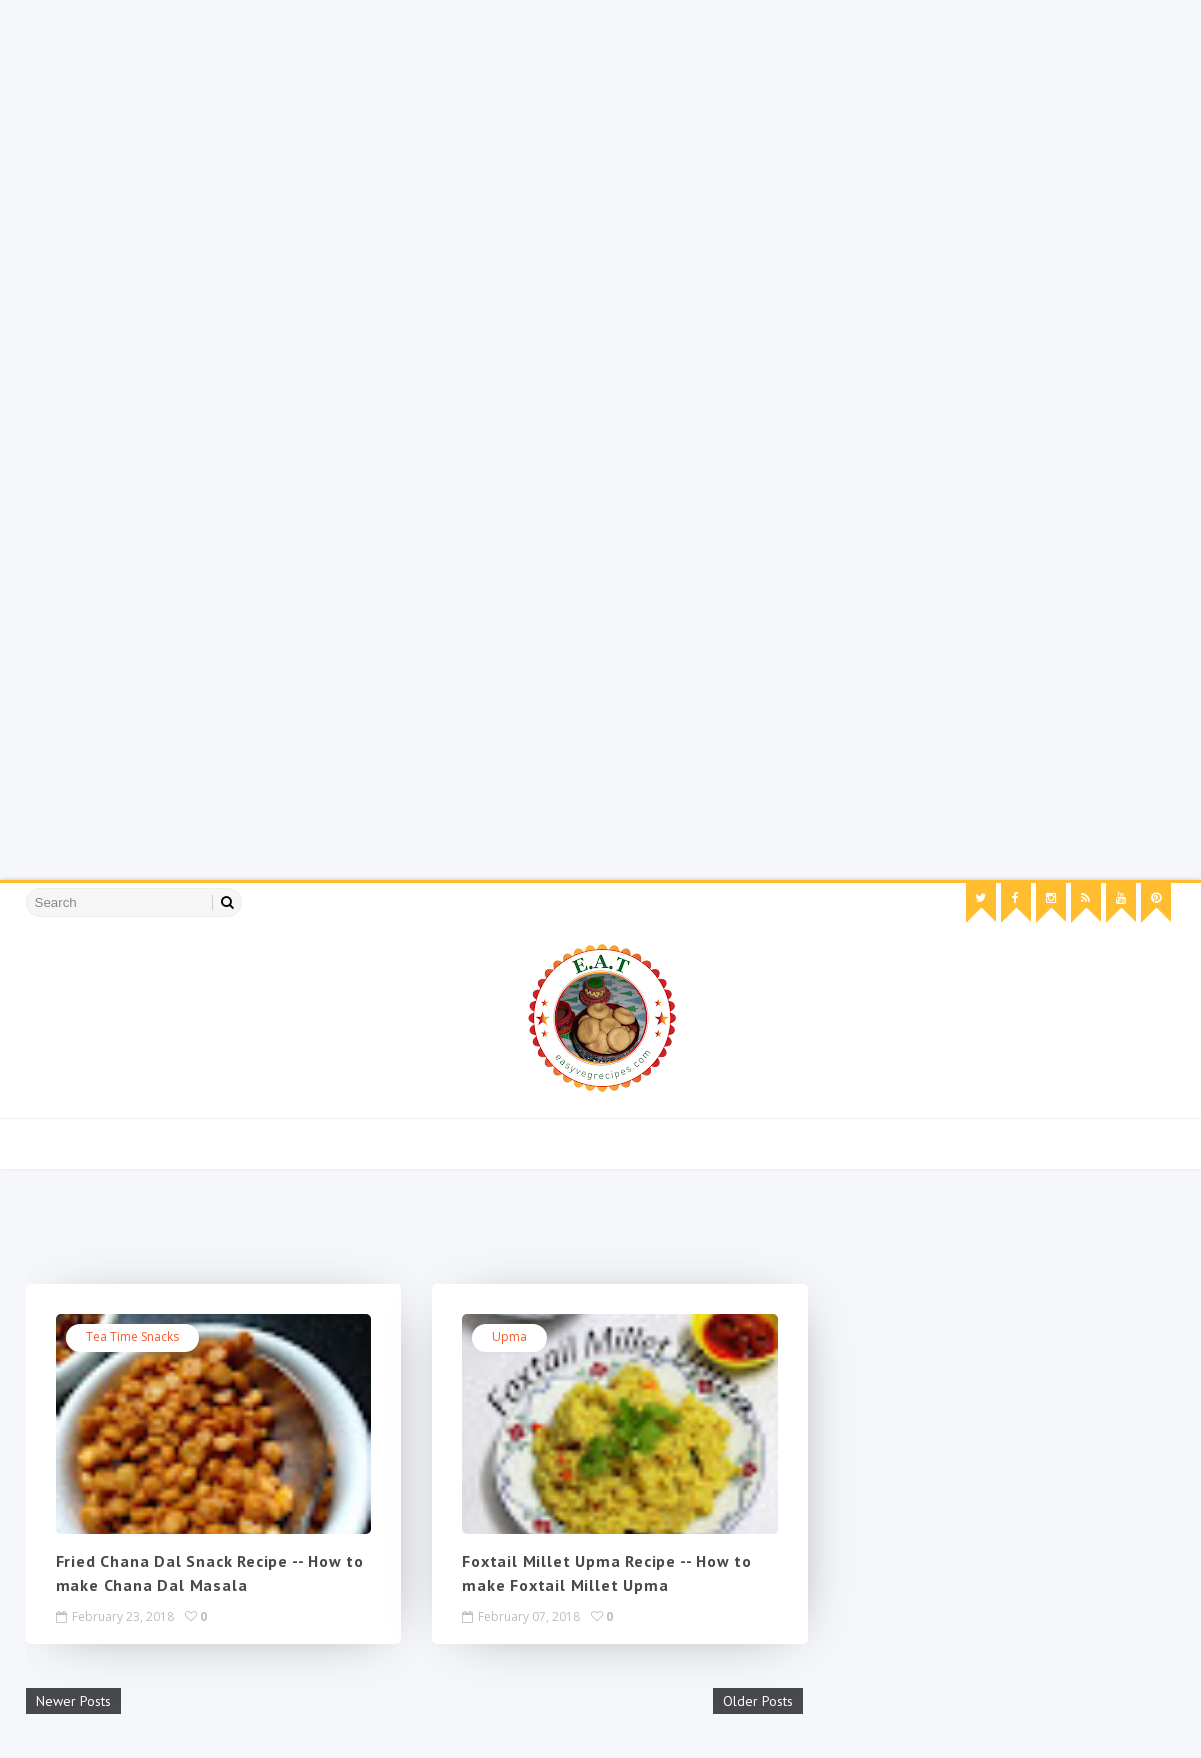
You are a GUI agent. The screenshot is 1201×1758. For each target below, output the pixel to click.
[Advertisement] (600, 140)
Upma (509, 1336)
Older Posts (758, 1701)
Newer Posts (73, 1701)
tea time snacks (132, 1336)
